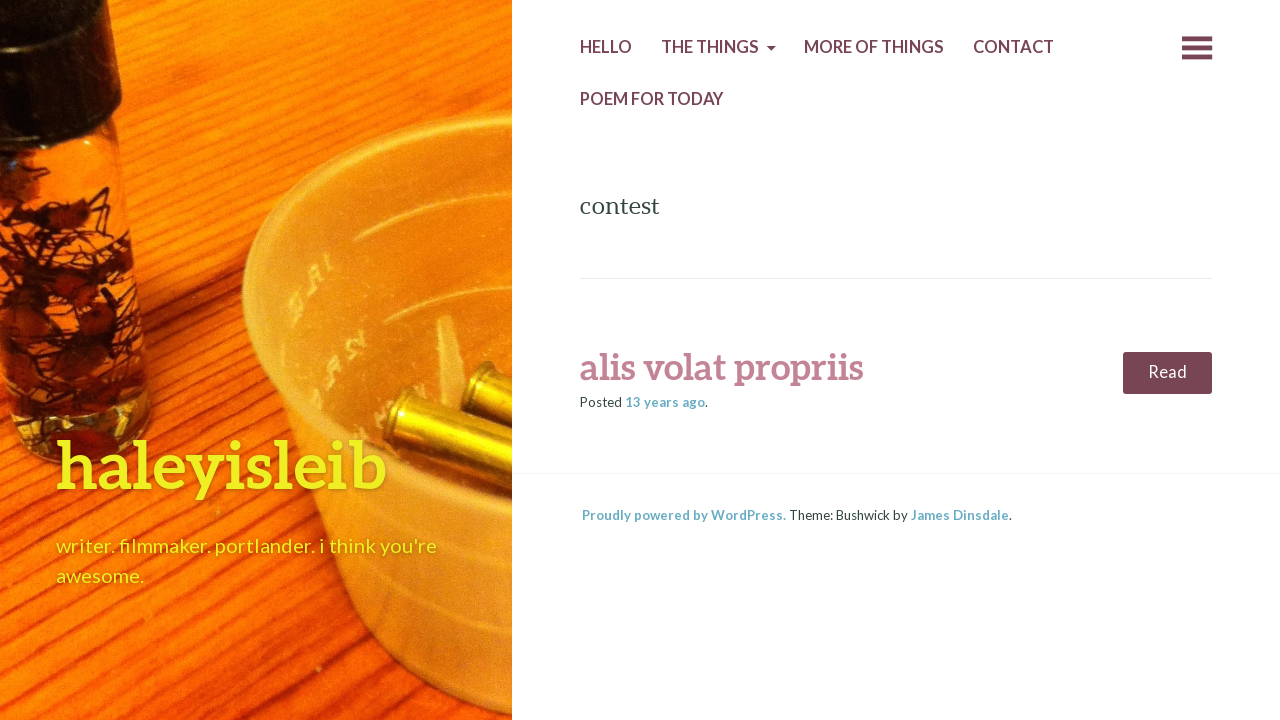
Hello (606, 47)
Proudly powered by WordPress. (684, 515)
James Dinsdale (960, 515)
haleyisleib (221, 463)
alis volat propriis (721, 366)
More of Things (874, 47)
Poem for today (651, 99)
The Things (710, 47)
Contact (1013, 47)
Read (1167, 372)
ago (665, 402)
